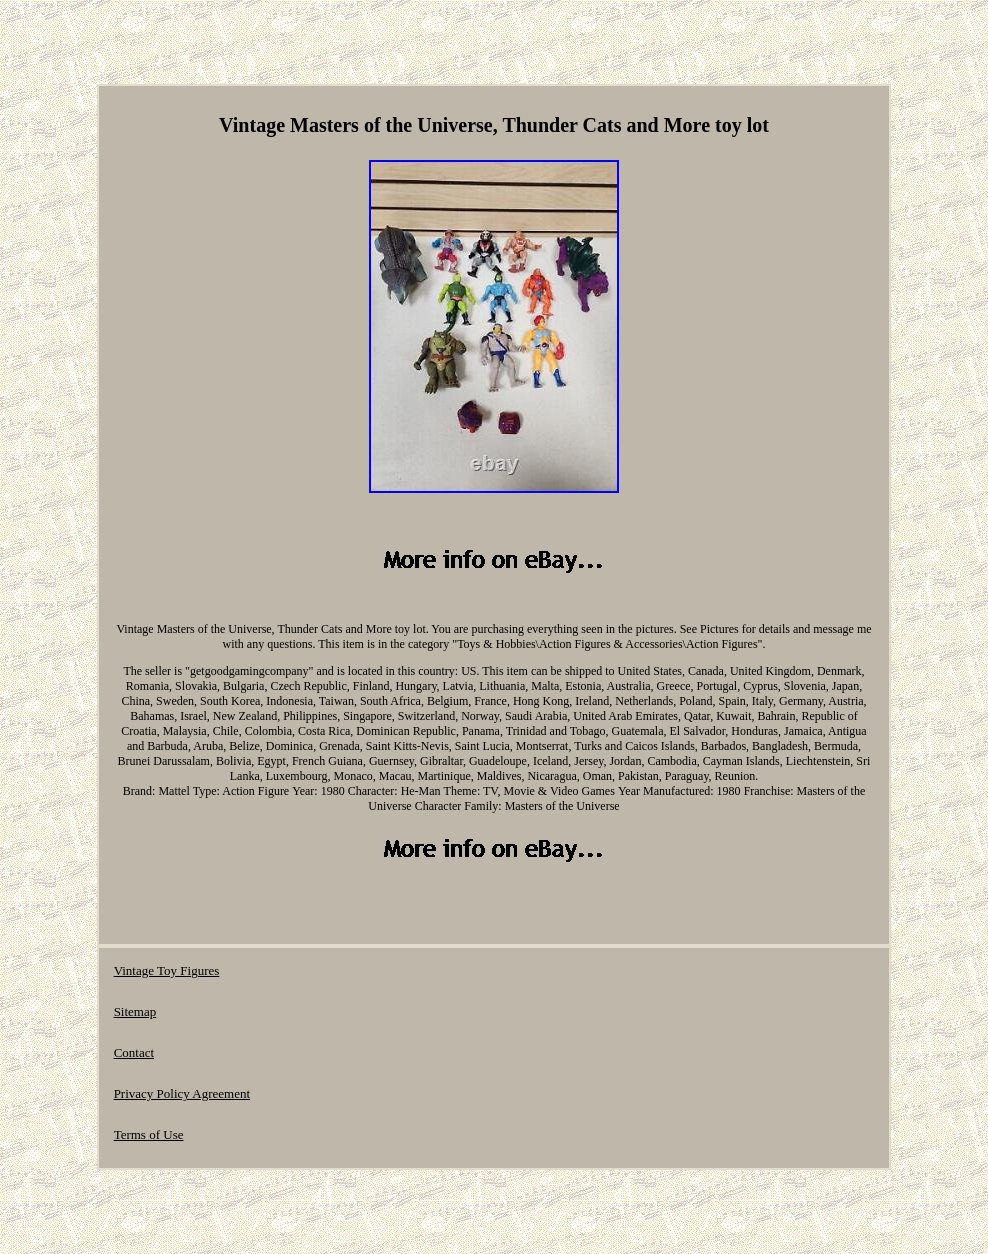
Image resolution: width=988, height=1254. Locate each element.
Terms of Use (149, 1134)
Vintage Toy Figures (167, 970)
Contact (134, 1052)
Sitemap (135, 1011)
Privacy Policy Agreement (182, 1093)
